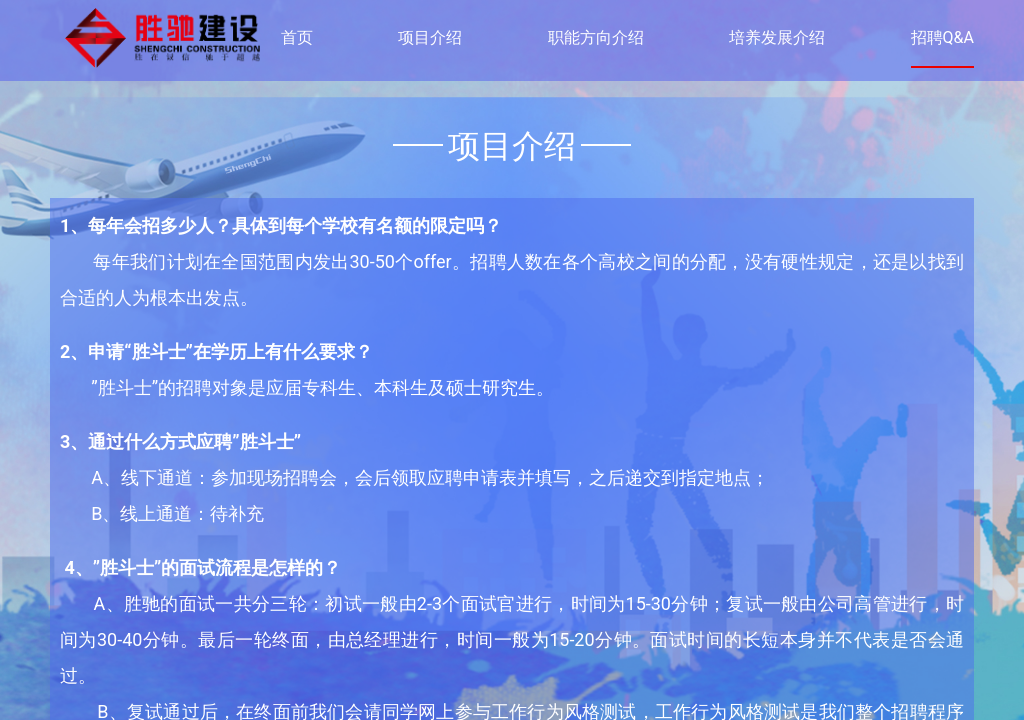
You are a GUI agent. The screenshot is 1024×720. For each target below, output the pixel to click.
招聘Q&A (942, 37)
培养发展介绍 (777, 37)
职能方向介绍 (596, 37)
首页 (297, 37)
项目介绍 (430, 37)
